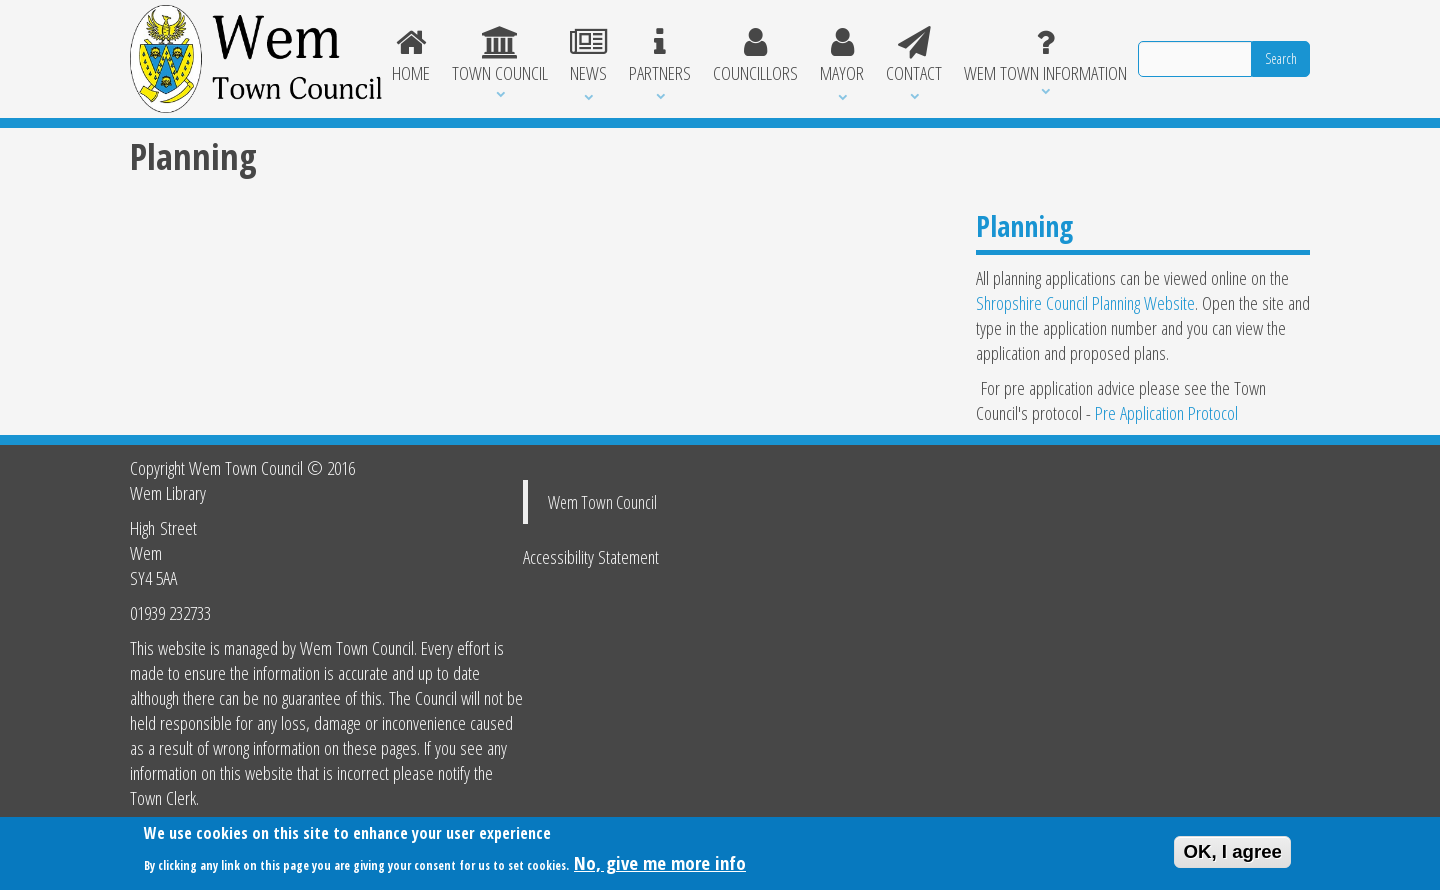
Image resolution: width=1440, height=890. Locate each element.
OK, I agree (1232, 854)
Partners (660, 56)
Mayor (842, 56)
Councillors (755, 56)
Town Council (500, 56)
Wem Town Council (602, 502)
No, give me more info (660, 865)
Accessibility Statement (591, 556)
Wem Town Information (1045, 56)
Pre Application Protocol (1166, 412)
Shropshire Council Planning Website (1085, 302)
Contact (914, 56)
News (588, 56)
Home (412, 56)
